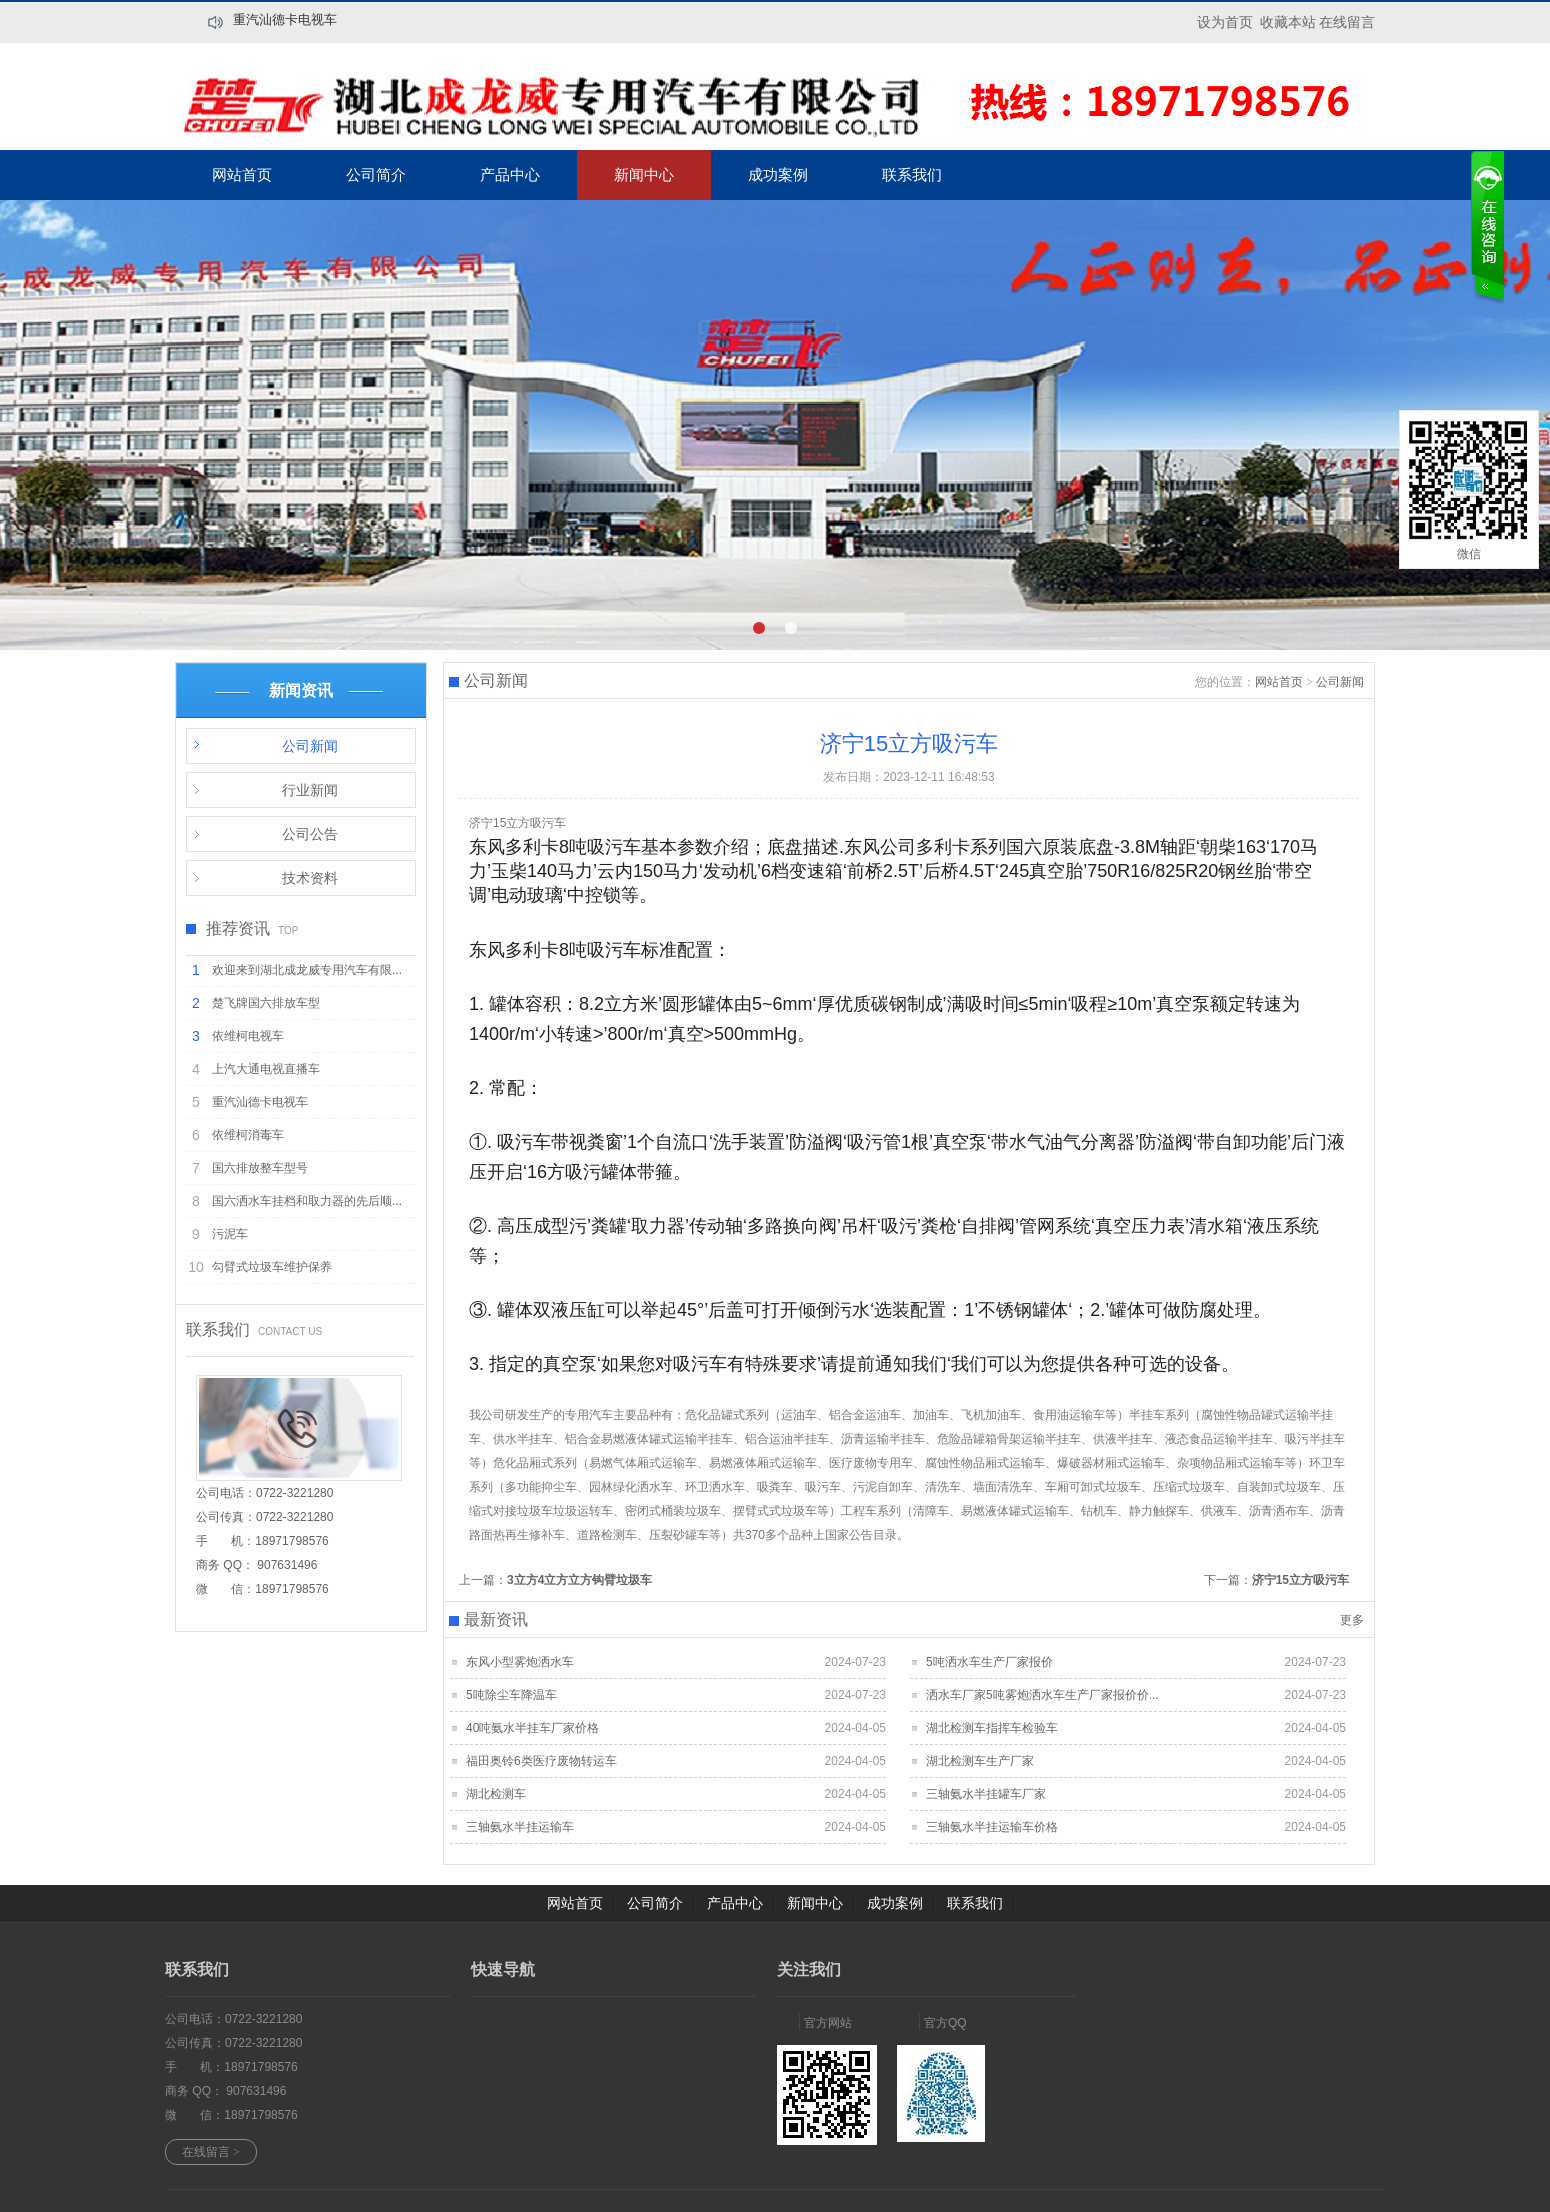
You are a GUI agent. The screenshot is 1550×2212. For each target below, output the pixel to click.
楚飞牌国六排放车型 (266, 1003)
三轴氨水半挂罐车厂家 (986, 1794)
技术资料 (310, 878)
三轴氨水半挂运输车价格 (992, 1827)
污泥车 (230, 1234)
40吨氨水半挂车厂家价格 (532, 1728)
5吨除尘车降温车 (511, 1695)
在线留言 (1347, 22)
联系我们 (912, 175)
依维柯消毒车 (248, 1135)
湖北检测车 (496, 1794)
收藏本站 (1288, 22)
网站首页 (242, 175)
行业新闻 (310, 790)
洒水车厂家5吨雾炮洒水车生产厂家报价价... (1042, 1695)
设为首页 (1225, 22)
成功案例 (778, 175)
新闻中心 (644, 175)
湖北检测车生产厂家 (980, 1761)
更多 (1352, 1620)
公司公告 (310, 834)
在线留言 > (211, 2152)
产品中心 (510, 175)
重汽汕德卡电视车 (285, 19)
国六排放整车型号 (260, 1168)
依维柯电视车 (248, 1036)
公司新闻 (310, 746)
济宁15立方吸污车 (1300, 1580)
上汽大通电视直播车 (266, 1069)
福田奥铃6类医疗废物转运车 (541, 1761)
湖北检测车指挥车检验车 (992, 1728)
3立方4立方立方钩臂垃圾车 (579, 1580)
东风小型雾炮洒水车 (520, 1662)
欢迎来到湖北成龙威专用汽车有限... (307, 970)
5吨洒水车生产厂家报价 (989, 1662)
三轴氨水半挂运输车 (520, 1827)
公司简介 (376, 175)
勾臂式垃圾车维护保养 (272, 1267)
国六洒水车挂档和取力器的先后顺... (307, 1201)
